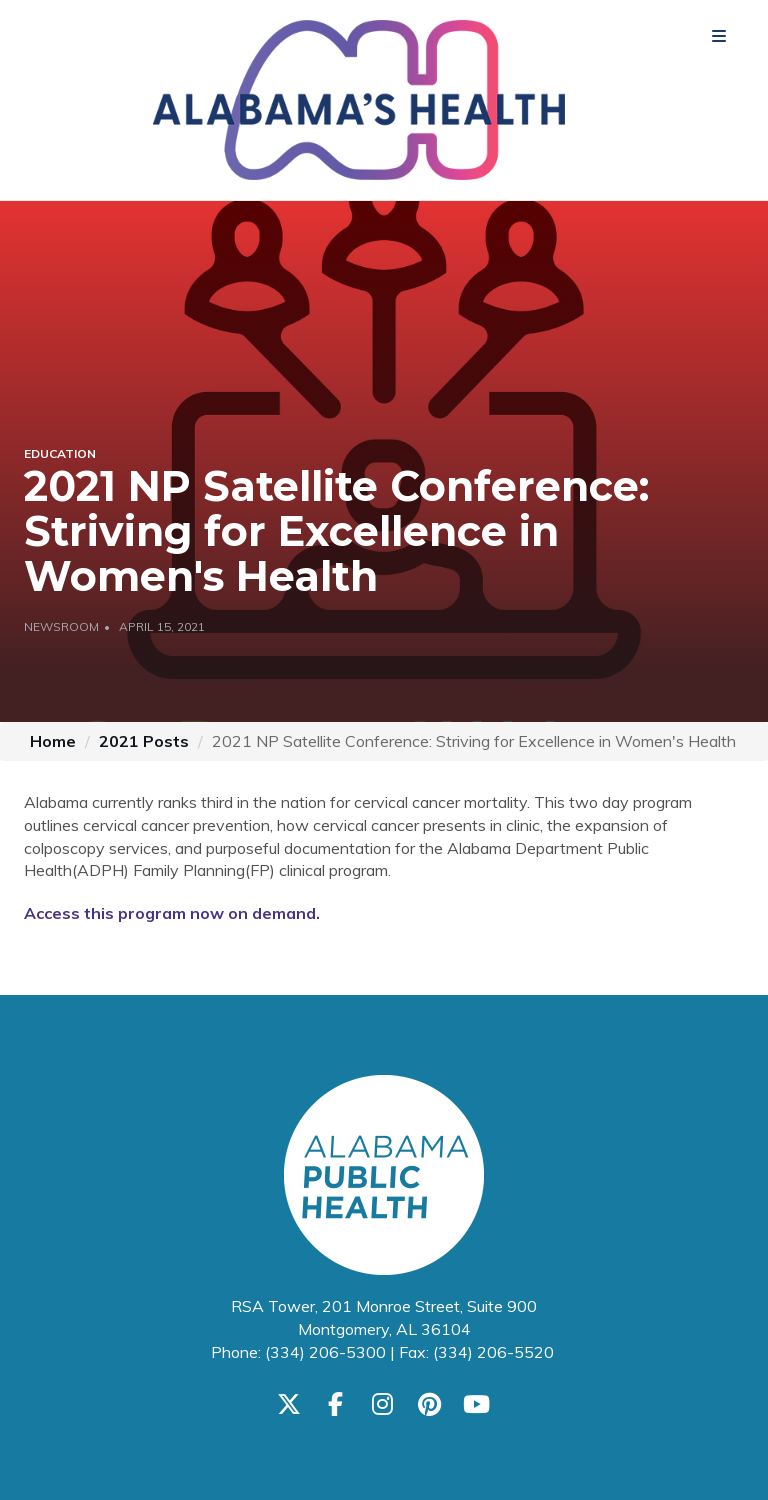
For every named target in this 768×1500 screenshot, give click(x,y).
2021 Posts (144, 741)
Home (53, 741)
